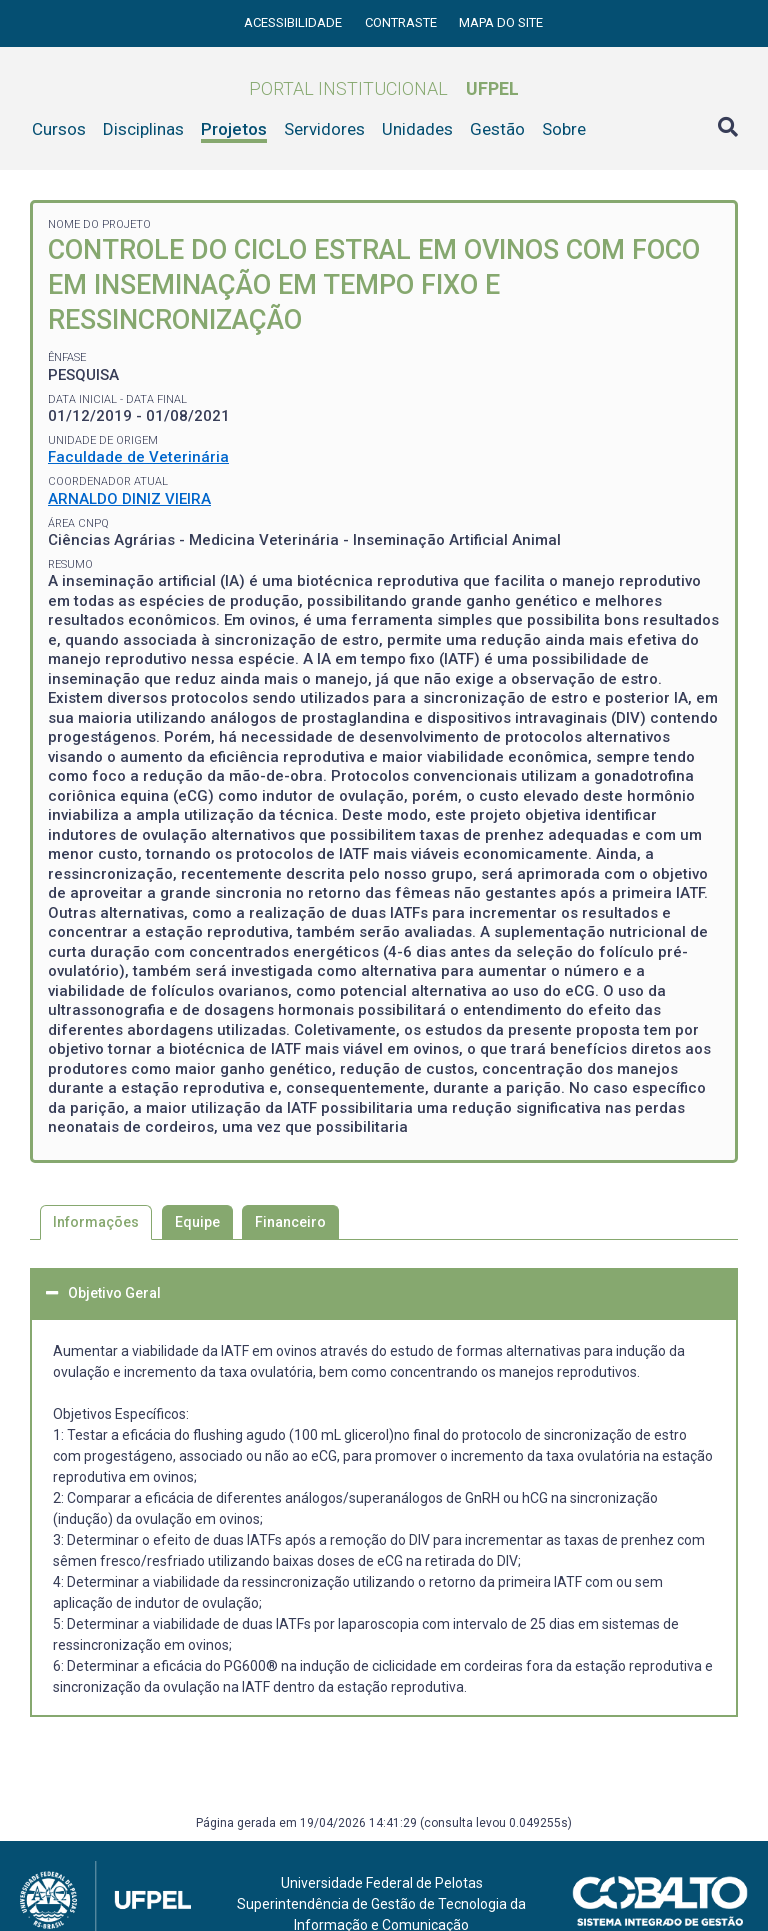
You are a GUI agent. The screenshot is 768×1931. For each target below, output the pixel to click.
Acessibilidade (294, 22)
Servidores (324, 129)
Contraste (402, 22)
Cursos (59, 129)
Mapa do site (501, 22)
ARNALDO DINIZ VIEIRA (129, 499)
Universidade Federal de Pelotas (382, 1883)
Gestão (497, 129)
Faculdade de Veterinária (138, 457)
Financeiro (290, 1222)
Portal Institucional (384, 88)
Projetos (234, 129)
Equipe (197, 1222)
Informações (96, 1222)
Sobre (564, 129)
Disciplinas (143, 129)
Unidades (417, 129)
